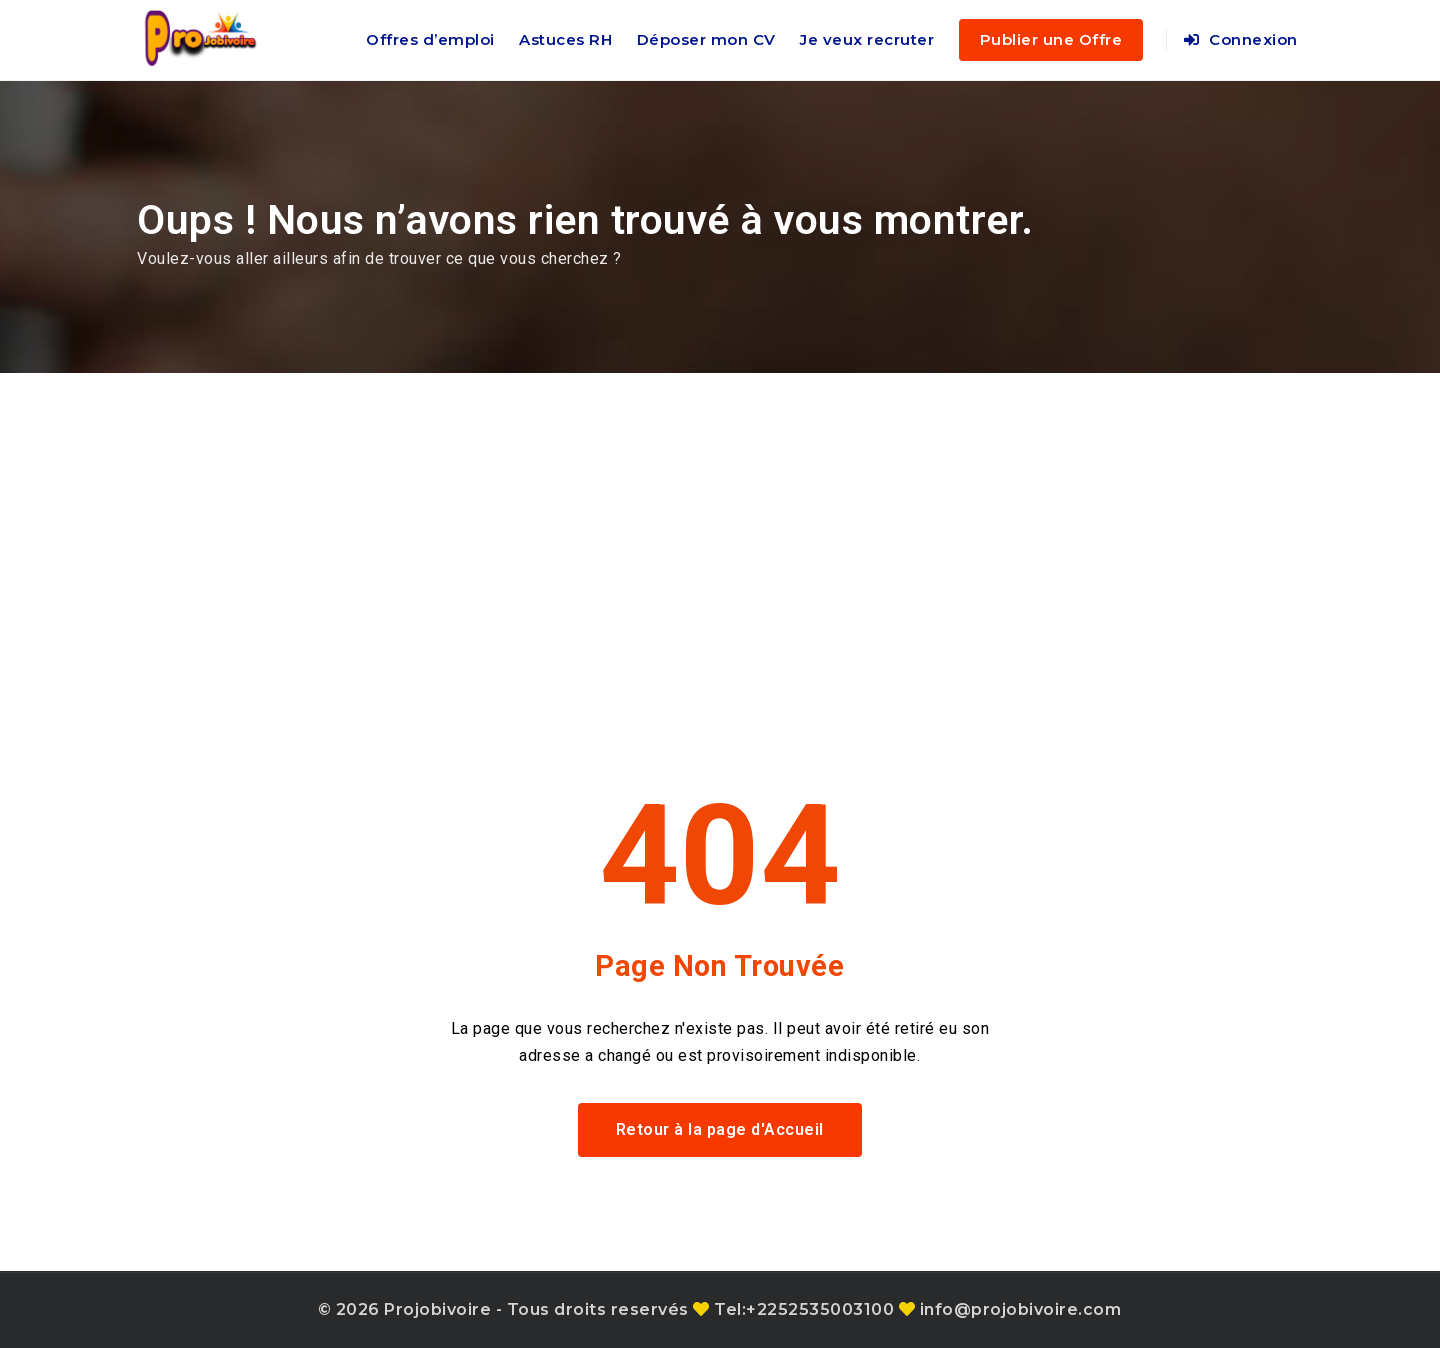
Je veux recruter (867, 39)
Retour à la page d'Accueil (720, 1129)
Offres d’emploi (430, 39)
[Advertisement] (720, 523)
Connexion (1241, 39)
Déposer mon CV (706, 39)
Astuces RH (565, 39)
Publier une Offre (1051, 39)
